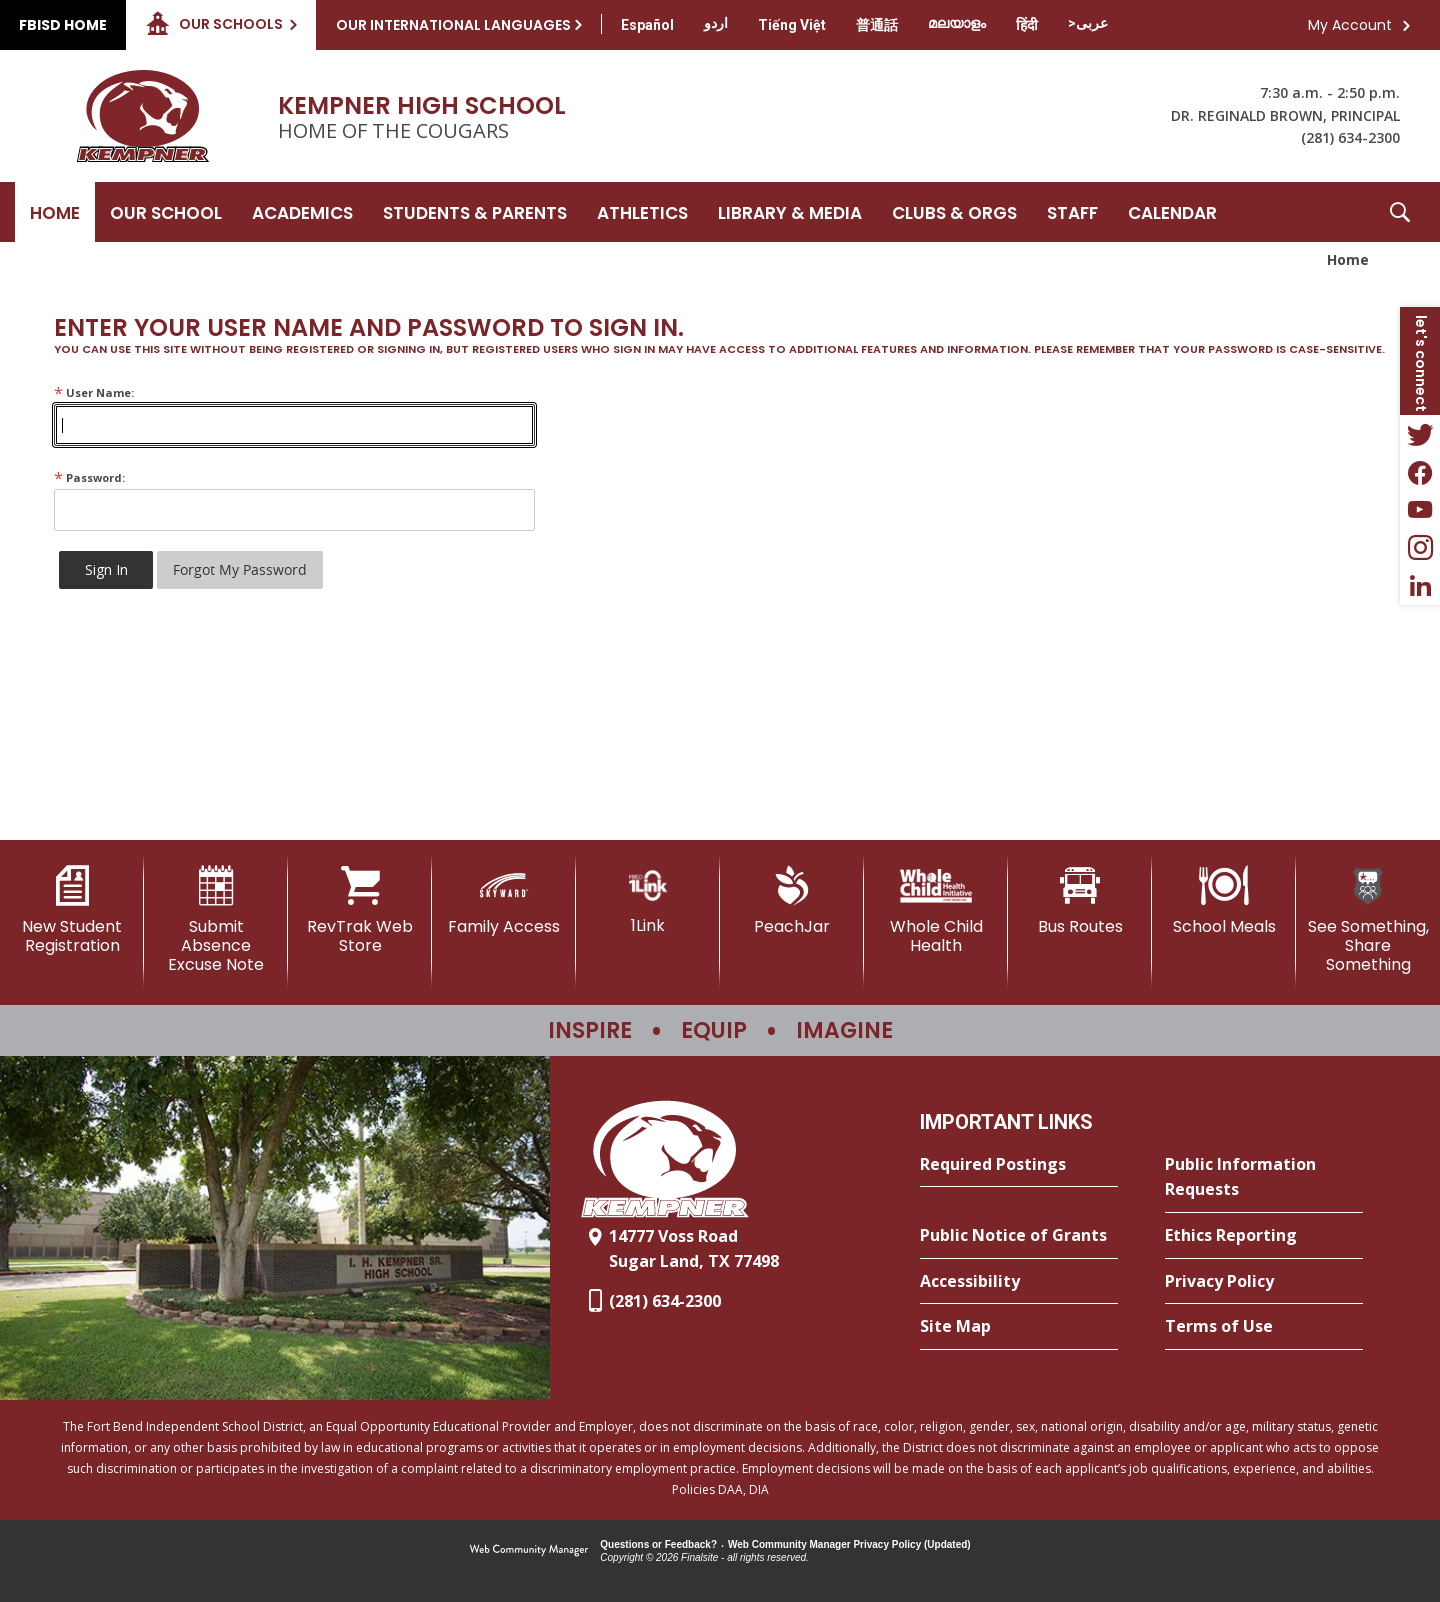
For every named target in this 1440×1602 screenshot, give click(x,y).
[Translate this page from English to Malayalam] (957, 23)
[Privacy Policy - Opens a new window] (1264, 1282)
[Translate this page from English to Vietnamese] (792, 25)
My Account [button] (1350, 25)
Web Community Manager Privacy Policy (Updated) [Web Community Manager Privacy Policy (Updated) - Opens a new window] (849, 1544)
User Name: (94, 392)
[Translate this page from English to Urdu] (716, 23)
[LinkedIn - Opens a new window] (1420, 586)
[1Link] (648, 900)
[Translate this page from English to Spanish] (647, 25)
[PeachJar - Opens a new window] (792, 901)
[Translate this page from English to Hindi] (1027, 25)
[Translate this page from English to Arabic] (1088, 23)
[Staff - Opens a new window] (1072, 212)
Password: (89, 477)
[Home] (55, 212)
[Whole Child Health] (936, 910)
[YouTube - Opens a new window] (1420, 510)
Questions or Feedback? (658, 1544)
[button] (1400, 212)
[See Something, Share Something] (1368, 920)
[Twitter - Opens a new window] (1420, 434)
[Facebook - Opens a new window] (1420, 472)
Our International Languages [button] (453, 25)
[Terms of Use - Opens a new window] (1264, 1327)
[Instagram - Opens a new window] (1420, 548)
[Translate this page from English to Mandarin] (877, 25)
